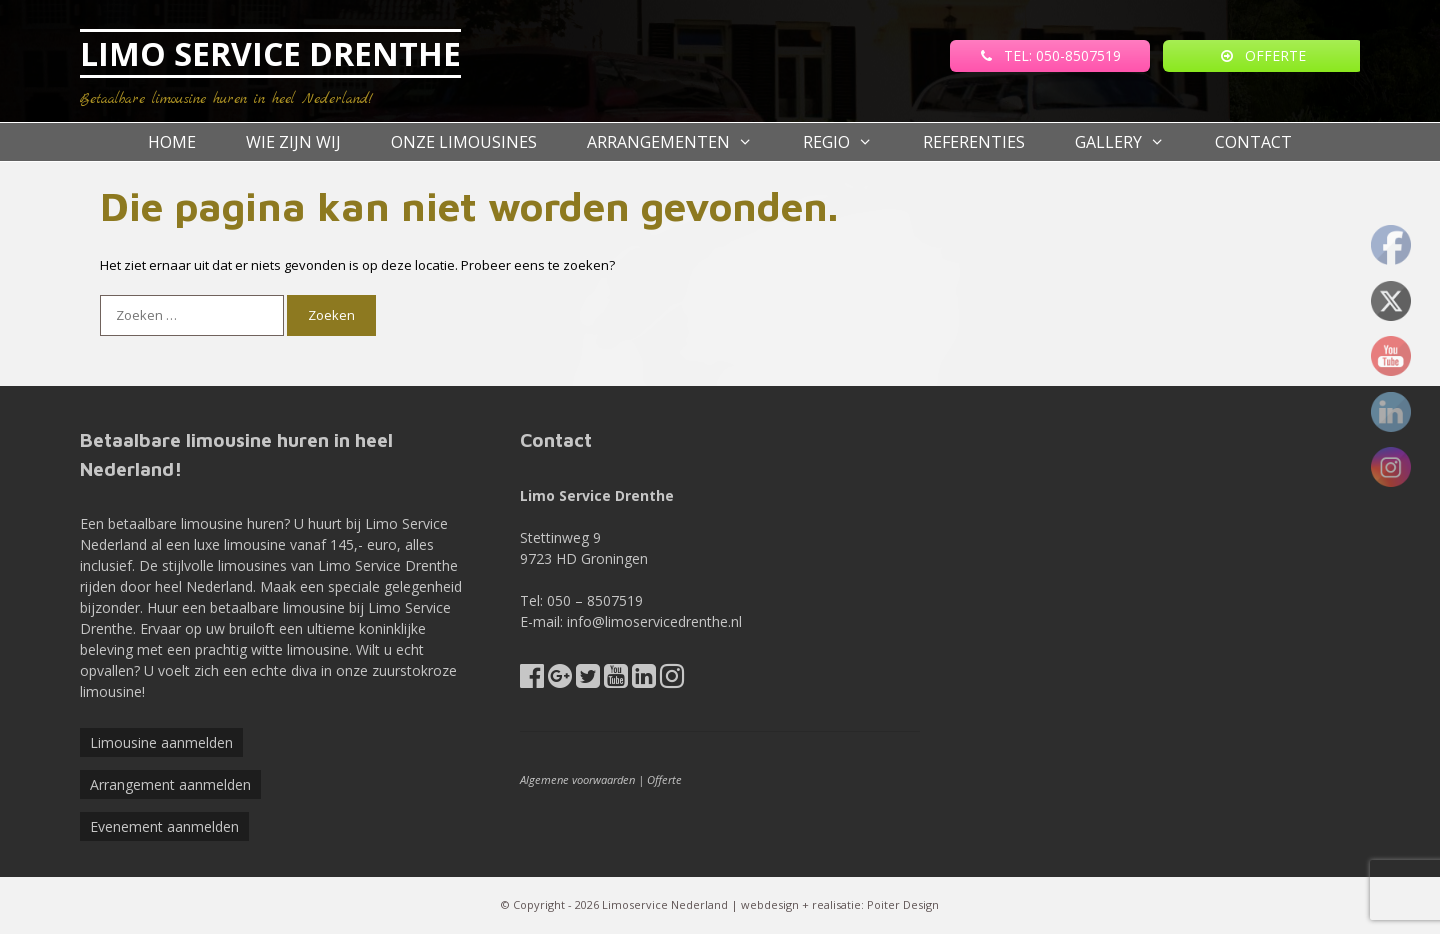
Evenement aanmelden (164, 826)
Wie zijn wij (293, 142)
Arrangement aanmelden (170, 784)
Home (172, 142)
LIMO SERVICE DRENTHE (270, 53)
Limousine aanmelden (161, 742)
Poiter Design (903, 904)
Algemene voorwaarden (577, 779)
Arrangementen (682, 142)
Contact (1253, 142)
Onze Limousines (464, 142)
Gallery (1132, 142)
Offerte (664, 779)
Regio (850, 142)
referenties (974, 142)
